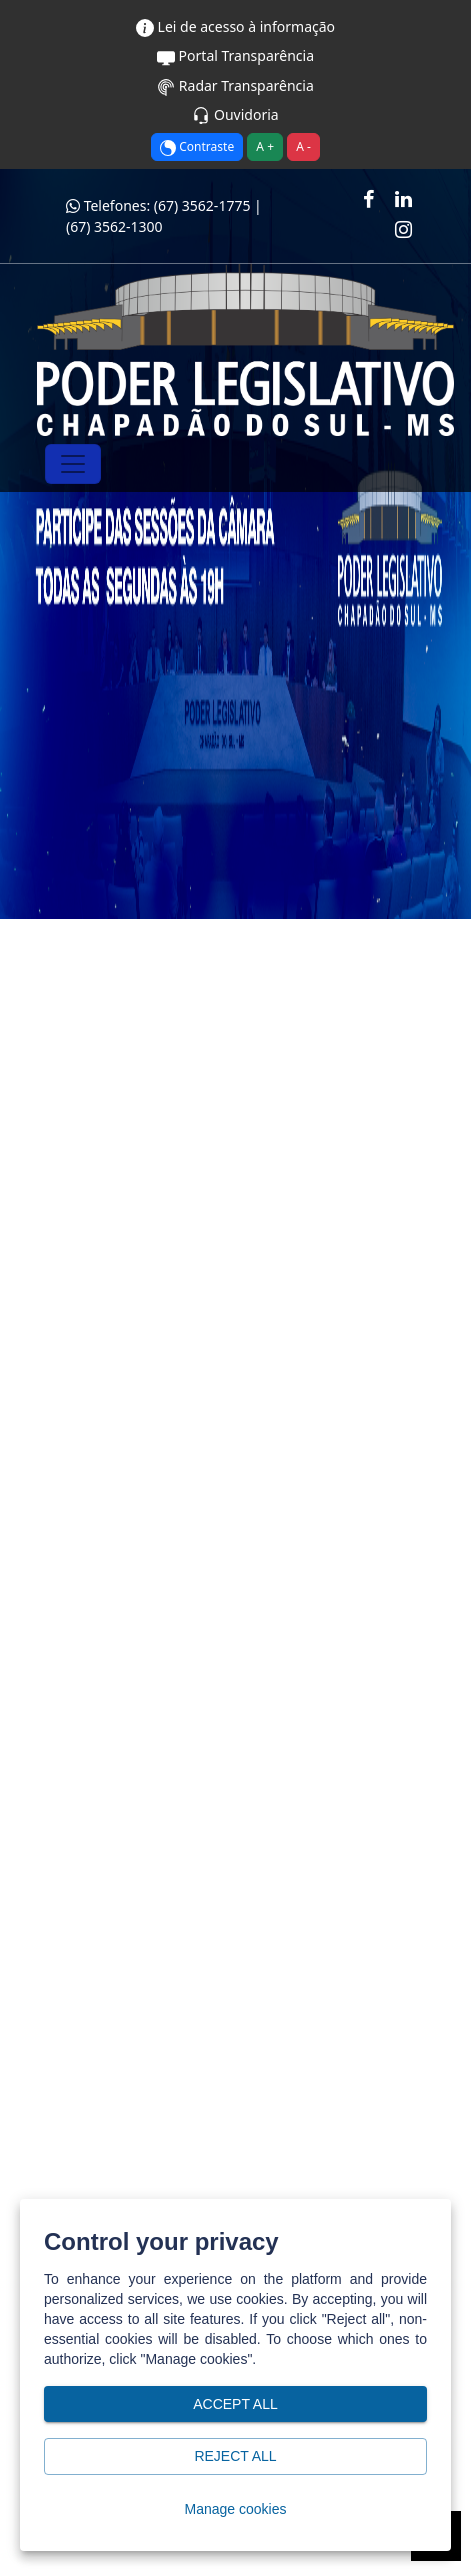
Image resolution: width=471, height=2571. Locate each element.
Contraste (197, 147)
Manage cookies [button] (235, 2509)
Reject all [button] (235, 2456)
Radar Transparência (235, 85)
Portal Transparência (235, 55)
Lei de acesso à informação (235, 26)
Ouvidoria (235, 114)
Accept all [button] (235, 2404)
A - (303, 146)
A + (265, 146)
